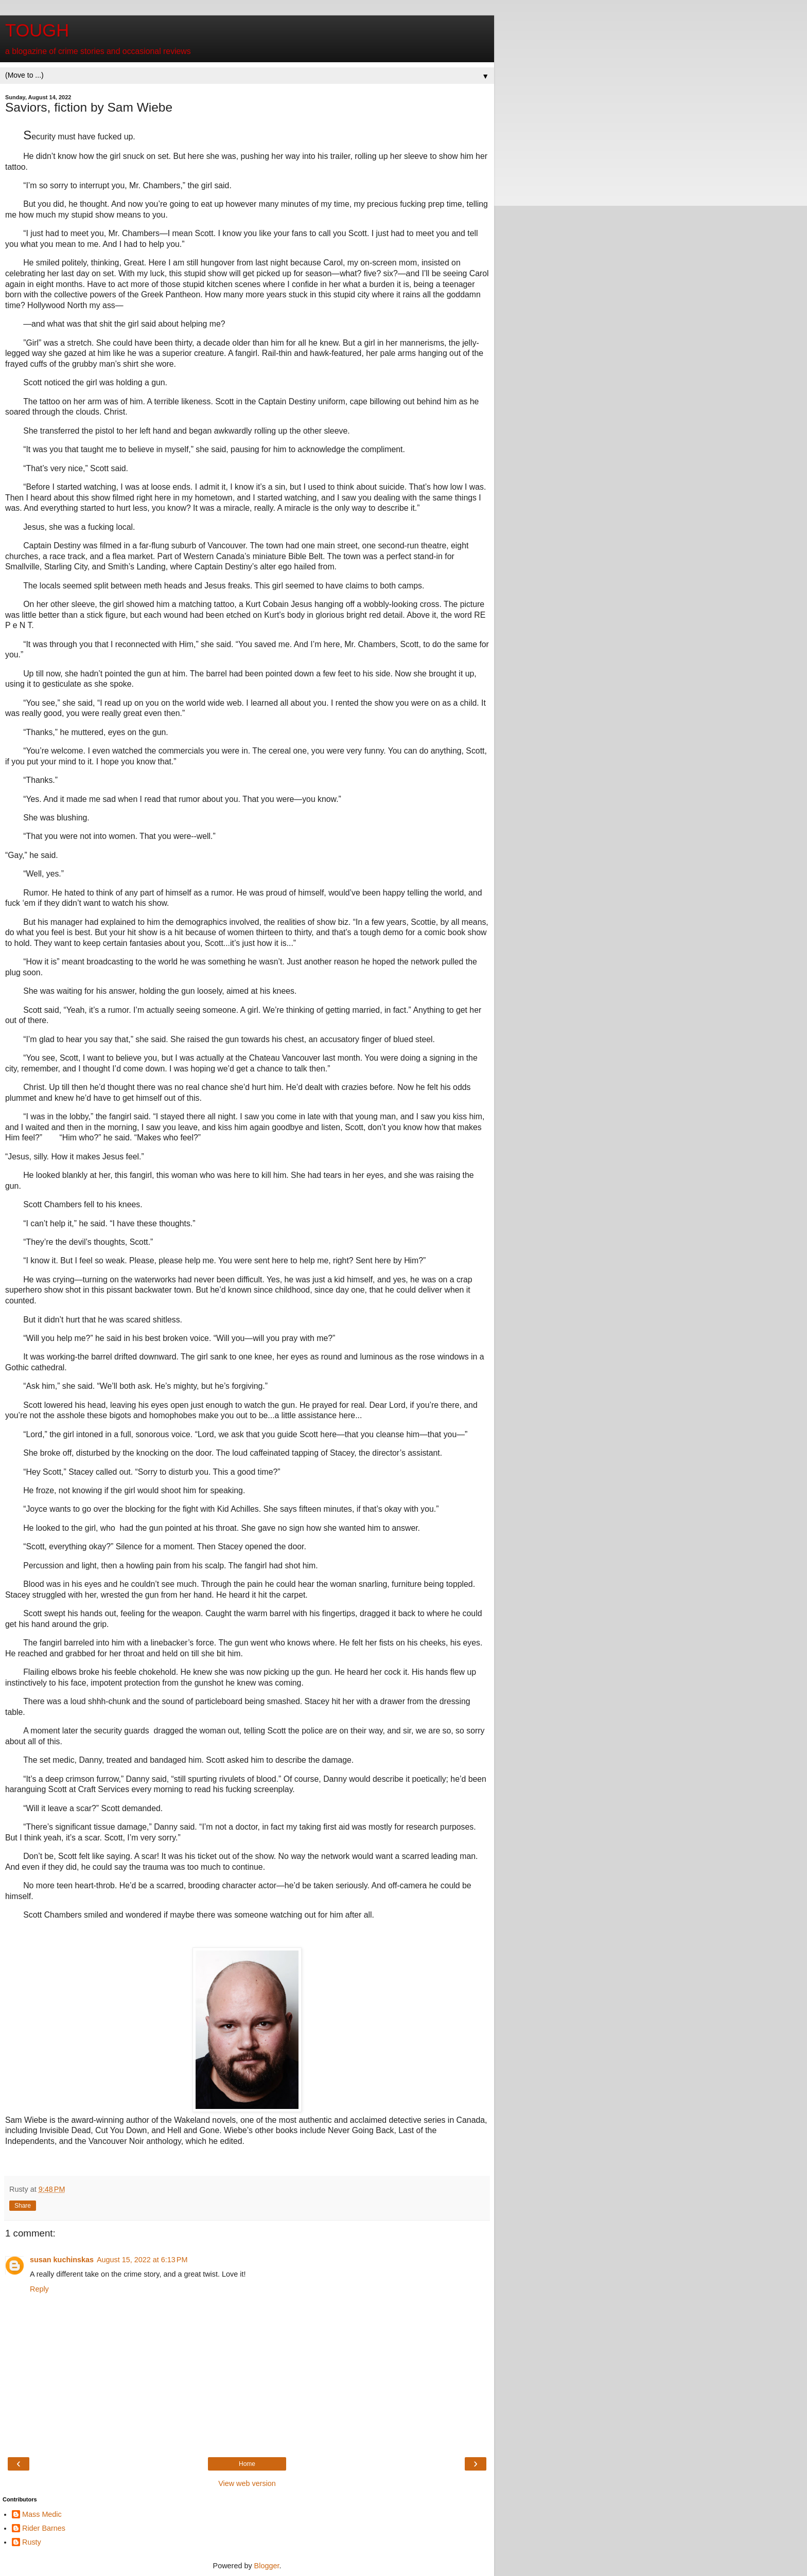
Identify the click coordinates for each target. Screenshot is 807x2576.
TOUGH (37, 30)
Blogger (266, 2566)
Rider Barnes (43, 2528)
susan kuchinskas (62, 2260)
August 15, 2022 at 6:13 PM (142, 2260)
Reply (39, 2289)
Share (22, 2205)
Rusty (31, 2542)
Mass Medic (42, 2514)
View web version (247, 2483)
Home (247, 2463)
